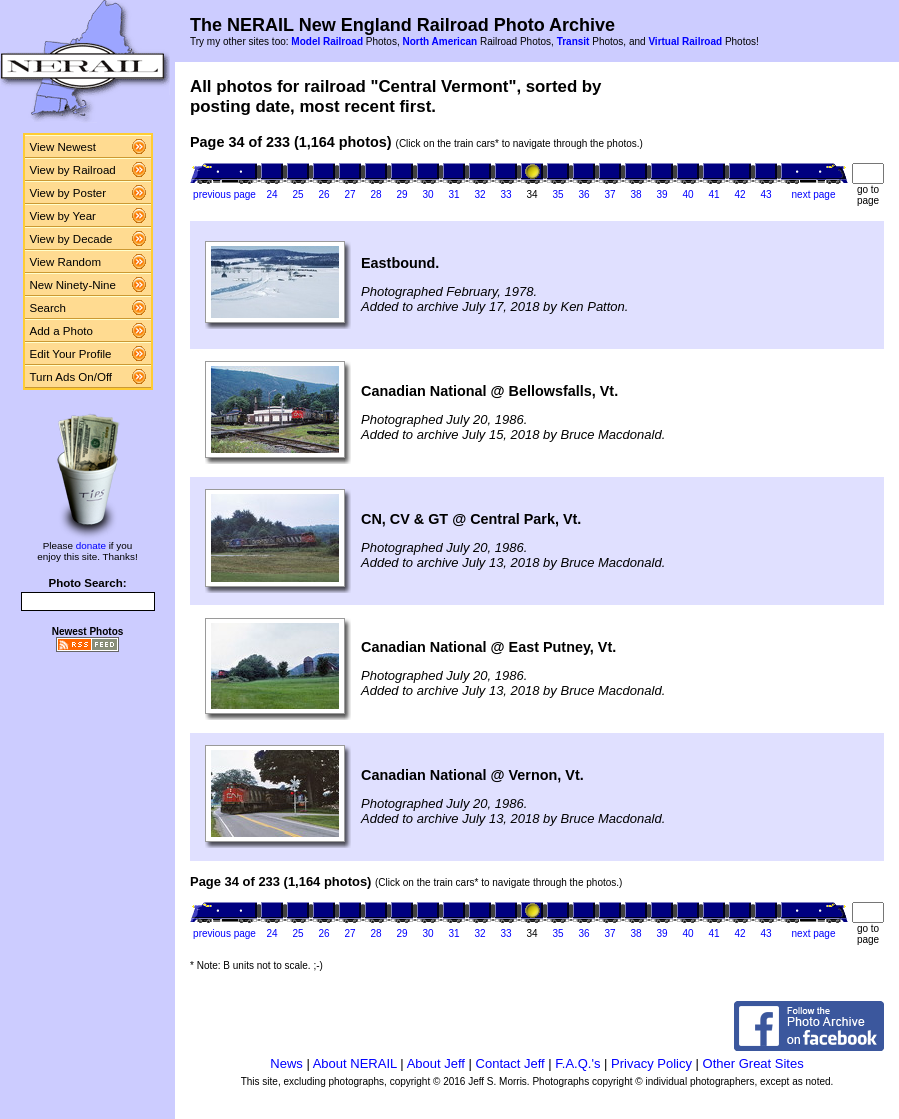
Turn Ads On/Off (71, 377)
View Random (65, 262)
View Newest (63, 147)
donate (91, 545)
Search (48, 308)
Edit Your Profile (71, 354)
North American (439, 41)
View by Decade (71, 239)
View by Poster (68, 193)
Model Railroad (327, 41)
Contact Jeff (510, 1063)
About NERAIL (355, 1063)
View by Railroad (73, 170)
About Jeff (436, 1063)
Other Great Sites (753, 1063)
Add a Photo (61, 331)
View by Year (63, 216)
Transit (573, 41)
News (286, 1063)
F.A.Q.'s (577, 1063)
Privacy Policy (651, 1063)
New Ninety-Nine (73, 285)
